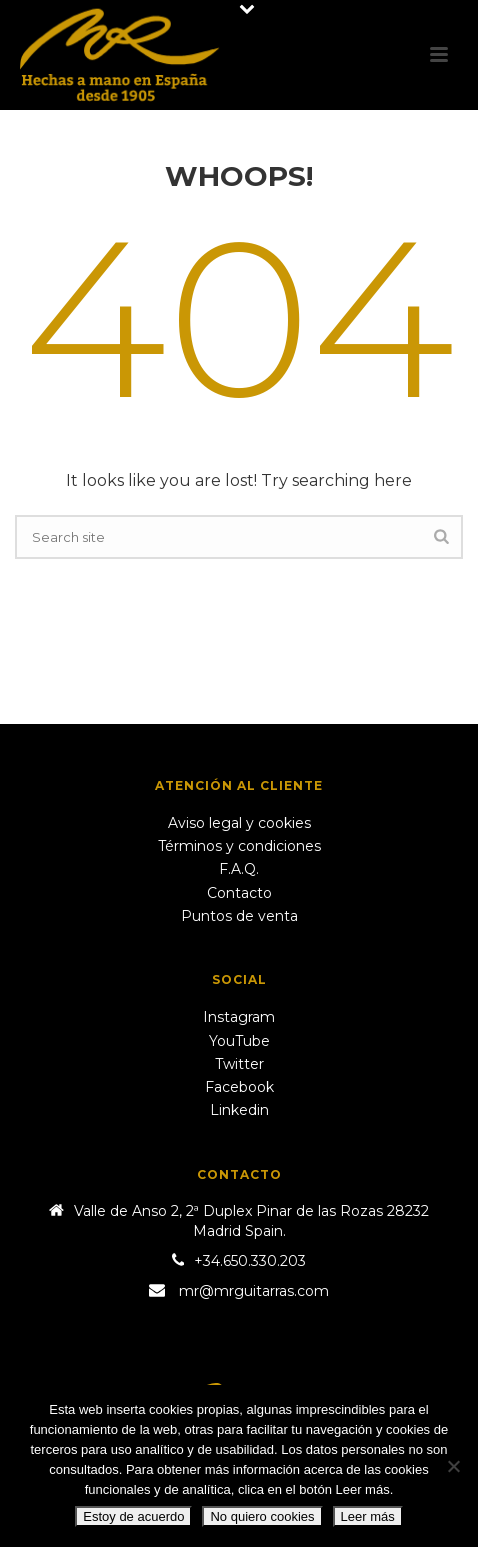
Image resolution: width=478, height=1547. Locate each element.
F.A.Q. (239, 869)
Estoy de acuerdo (133, 1516)
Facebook (239, 1087)
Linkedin (239, 1110)
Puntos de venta (239, 916)
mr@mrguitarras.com (254, 1291)
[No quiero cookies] (453, 1466)
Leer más (368, 1516)
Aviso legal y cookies (239, 823)
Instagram (239, 1017)
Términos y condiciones (239, 846)
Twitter (239, 1064)
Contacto (239, 893)
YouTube (239, 1041)
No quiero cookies (262, 1516)
